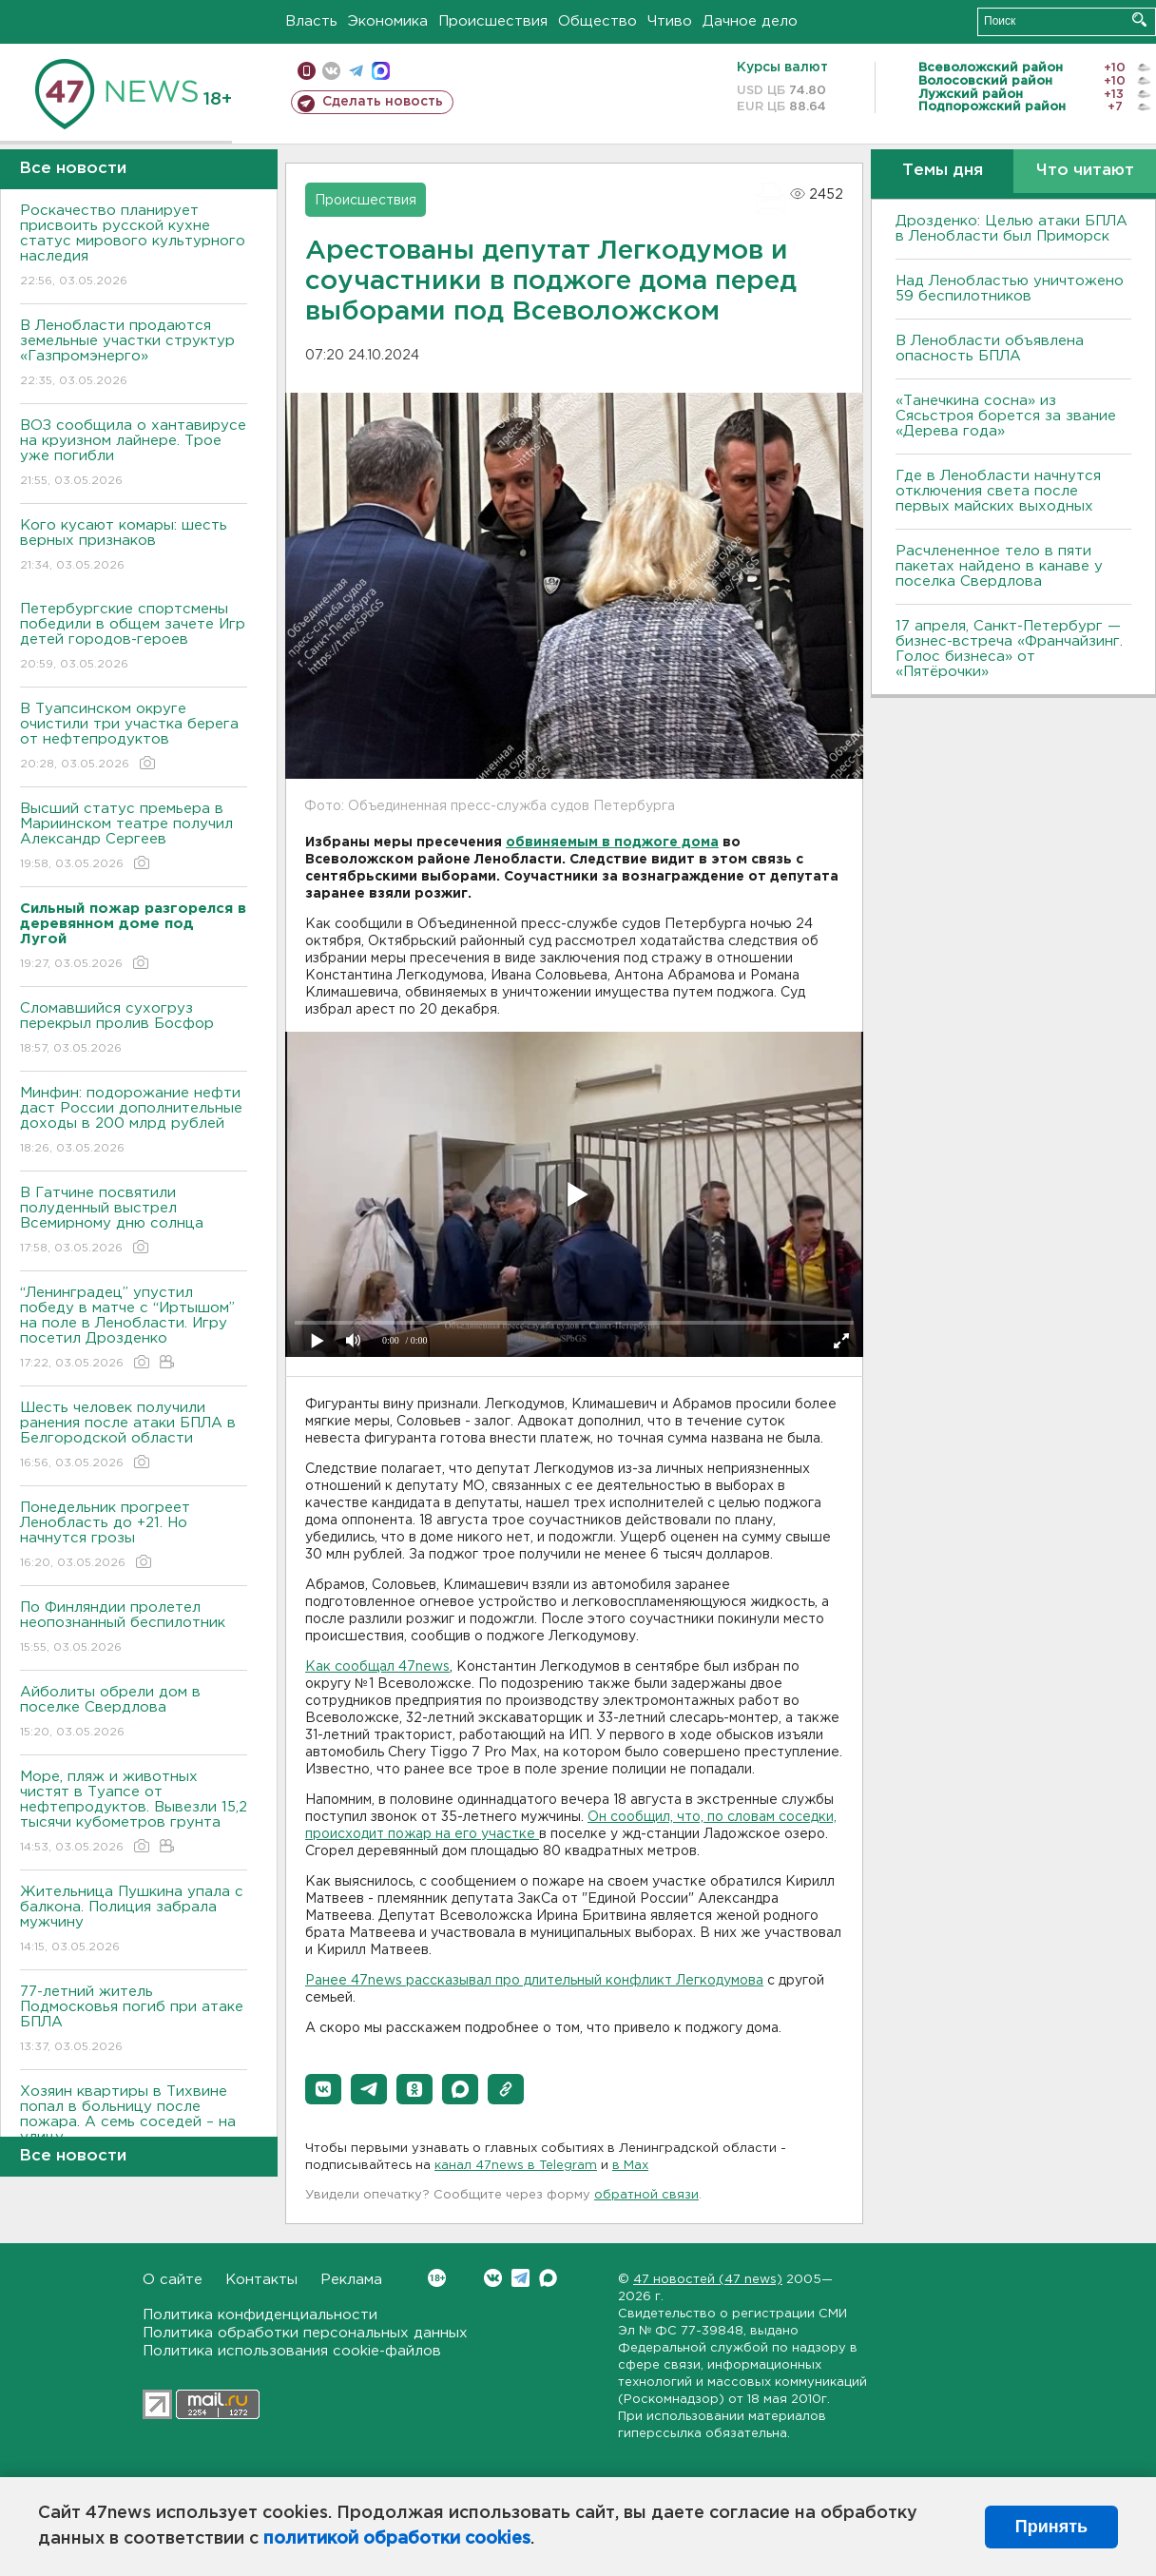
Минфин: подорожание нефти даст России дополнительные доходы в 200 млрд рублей (133, 1121)
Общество (597, 21)
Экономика (388, 21)
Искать (1139, 19)
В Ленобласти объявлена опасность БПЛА (990, 348)
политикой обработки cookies (396, 2539)
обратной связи (646, 2195)
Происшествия (493, 21)
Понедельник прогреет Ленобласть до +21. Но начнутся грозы (133, 1536)
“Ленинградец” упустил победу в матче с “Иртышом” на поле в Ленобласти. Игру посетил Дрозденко (133, 1329)
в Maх (630, 2165)
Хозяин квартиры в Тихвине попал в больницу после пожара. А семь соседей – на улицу (133, 2127)
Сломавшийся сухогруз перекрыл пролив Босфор (133, 1029)
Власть (311, 21)
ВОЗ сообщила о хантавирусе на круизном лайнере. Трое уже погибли (133, 454)
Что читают (1085, 171)
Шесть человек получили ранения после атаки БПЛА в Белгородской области (133, 1436)
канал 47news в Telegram (515, 2165)
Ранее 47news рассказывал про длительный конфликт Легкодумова (534, 1980)
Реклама (351, 2280)
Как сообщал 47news (377, 1667)
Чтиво (669, 21)
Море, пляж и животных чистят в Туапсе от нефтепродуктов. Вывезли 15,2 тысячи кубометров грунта (133, 1813)
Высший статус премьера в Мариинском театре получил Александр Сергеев (133, 837)
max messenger (381, 71)
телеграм (356, 71)
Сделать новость (382, 101)
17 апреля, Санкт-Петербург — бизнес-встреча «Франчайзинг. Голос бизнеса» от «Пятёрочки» (1009, 649)
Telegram (520, 2278)
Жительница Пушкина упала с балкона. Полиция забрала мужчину (133, 1920)
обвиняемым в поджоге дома (612, 842)
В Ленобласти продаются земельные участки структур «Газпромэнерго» (133, 354)
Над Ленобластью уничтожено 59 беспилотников (1010, 288)
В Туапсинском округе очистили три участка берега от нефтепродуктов (133, 737)
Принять (1051, 2526)
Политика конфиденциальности (260, 2315)
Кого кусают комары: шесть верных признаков (133, 546)
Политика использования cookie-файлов (292, 2351)
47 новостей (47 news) (707, 2280)
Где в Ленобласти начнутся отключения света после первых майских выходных (998, 491)
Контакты (261, 2280)
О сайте (172, 2280)
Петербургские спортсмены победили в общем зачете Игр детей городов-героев (133, 637)
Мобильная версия (307, 71)
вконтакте (331, 71)
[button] (323, 2089)
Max (548, 2278)
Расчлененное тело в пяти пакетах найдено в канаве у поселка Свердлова (999, 566)
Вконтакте (437, 2278)
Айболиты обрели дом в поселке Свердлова (133, 1713)
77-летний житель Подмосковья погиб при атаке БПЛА (133, 2020)
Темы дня (942, 171)
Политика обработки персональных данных (305, 2333)
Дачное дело (750, 21)
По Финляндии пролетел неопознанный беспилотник (133, 1628)
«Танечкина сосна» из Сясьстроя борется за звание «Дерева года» (1006, 416)
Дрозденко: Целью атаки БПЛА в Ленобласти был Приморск (1011, 228)
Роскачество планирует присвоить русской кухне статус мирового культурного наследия (133, 246)
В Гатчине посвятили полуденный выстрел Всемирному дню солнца (133, 1221)
